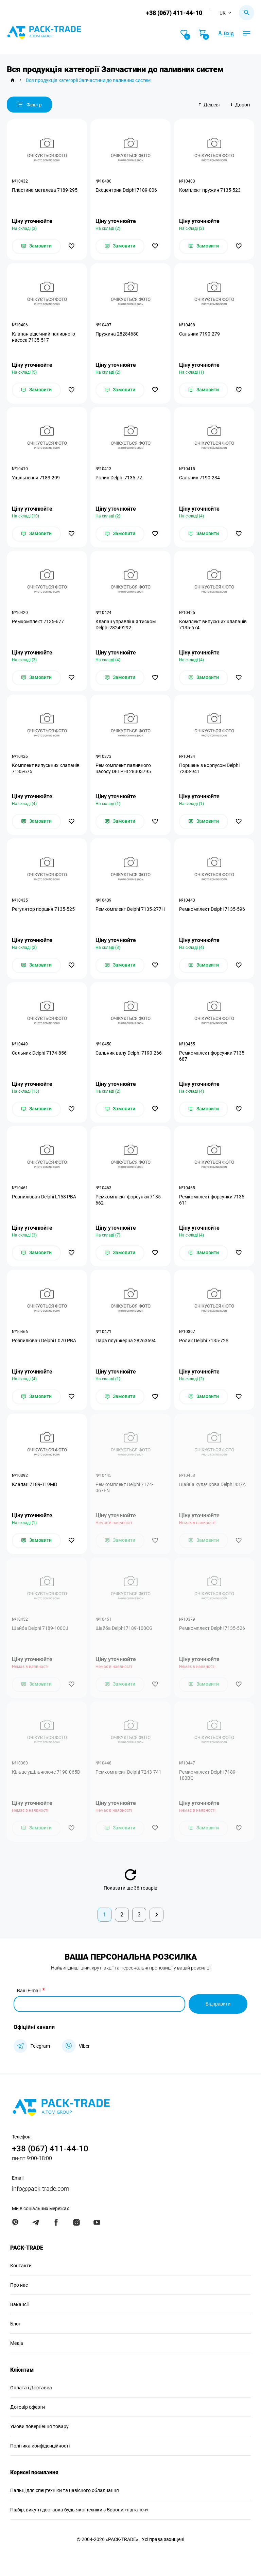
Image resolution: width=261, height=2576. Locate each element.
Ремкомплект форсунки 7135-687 (212, 1056)
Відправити (218, 2004)
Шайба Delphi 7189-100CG (124, 1628)
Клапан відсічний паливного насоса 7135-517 (43, 337)
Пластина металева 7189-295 (44, 190)
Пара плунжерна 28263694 (125, 1340)
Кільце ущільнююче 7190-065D (46, 1772)
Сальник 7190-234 (199, 477)
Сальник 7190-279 (199, 334)
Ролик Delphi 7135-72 (118, 477)
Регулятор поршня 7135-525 (43, 909)
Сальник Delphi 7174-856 (39, 1053)
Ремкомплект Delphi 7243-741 (128, 1772)
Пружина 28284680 (117, 334)
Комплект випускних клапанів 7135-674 (213, 624)
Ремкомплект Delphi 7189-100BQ (208, 1775)
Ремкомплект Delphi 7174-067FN (124, 1487)
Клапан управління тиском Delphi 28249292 (125, 624)
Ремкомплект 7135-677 (38, 621)
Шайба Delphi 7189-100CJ (40, 1628)
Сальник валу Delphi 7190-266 (128, 1053)
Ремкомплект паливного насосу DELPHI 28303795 (123, 768)
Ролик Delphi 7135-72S (203, 1340)
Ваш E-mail (28, 1990)
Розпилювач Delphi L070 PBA (44, 1340)
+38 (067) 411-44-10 (174, 12)
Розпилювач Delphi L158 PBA (44, 1196)
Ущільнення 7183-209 (36, 477)
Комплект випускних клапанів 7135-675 (46, 768)
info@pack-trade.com (40, 2188)
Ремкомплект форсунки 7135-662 (128, 1200)
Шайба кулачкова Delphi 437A (212, 1484)
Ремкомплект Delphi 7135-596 (212, 909)
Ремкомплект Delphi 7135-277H (130, 909)
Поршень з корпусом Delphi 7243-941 (209, 768)
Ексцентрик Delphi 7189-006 (126, 190)
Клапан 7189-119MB (34, 1484)
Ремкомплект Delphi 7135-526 (212, 1628)
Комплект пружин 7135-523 (210, 190)
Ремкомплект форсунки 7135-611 (212, 1200)
